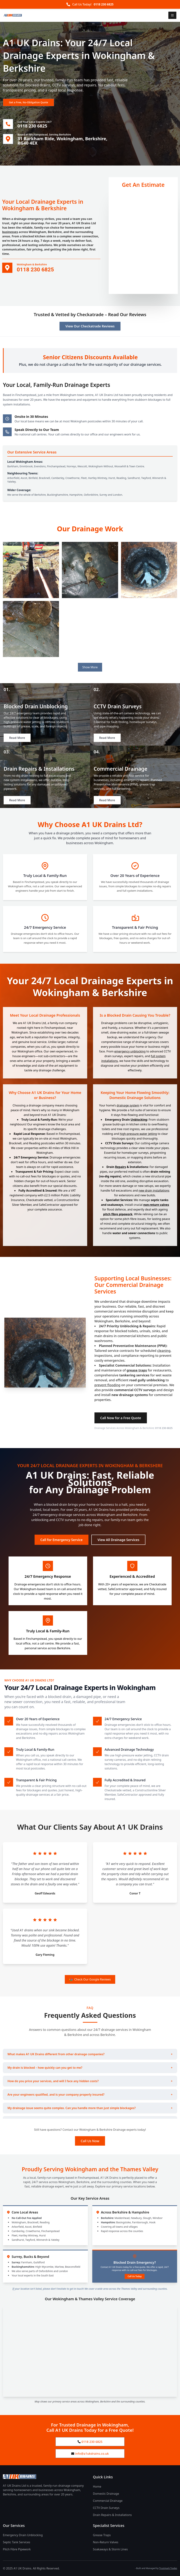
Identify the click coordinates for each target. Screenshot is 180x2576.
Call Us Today (135, 2276)
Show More (90, 667)
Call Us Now (90, 2141)
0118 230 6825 (104, 4)
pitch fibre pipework (117, 1214)
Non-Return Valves (105, 2542)
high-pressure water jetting (138, 1134)
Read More (17, 738)
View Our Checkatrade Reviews (89, 326)
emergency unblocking (130, 1051)
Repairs (120, 1167)
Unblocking (138, 1120)
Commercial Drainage (108, 2501)
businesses (10, 232)
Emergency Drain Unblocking (23, 2535)
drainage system (128, 1105)
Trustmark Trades (168, 2568)
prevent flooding (107, 1385)
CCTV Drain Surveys (106, 2508)
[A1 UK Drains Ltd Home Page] (45, 2476)
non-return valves (156, 1205)
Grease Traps (102, 2535)
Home (97, 2487)
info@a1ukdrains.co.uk (90, 2454)
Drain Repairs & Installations (112, 2515)
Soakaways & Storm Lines (110, 2549)
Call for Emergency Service (61, 1540)
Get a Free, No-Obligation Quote (28, 102)
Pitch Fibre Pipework (17, 2549)
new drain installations (154, 1191)
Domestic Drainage (106, 2494)
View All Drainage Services (118, 1540)
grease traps (136, 1370)
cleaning (164, 1350)
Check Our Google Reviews (90, 1979)
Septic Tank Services (16, 2542)
